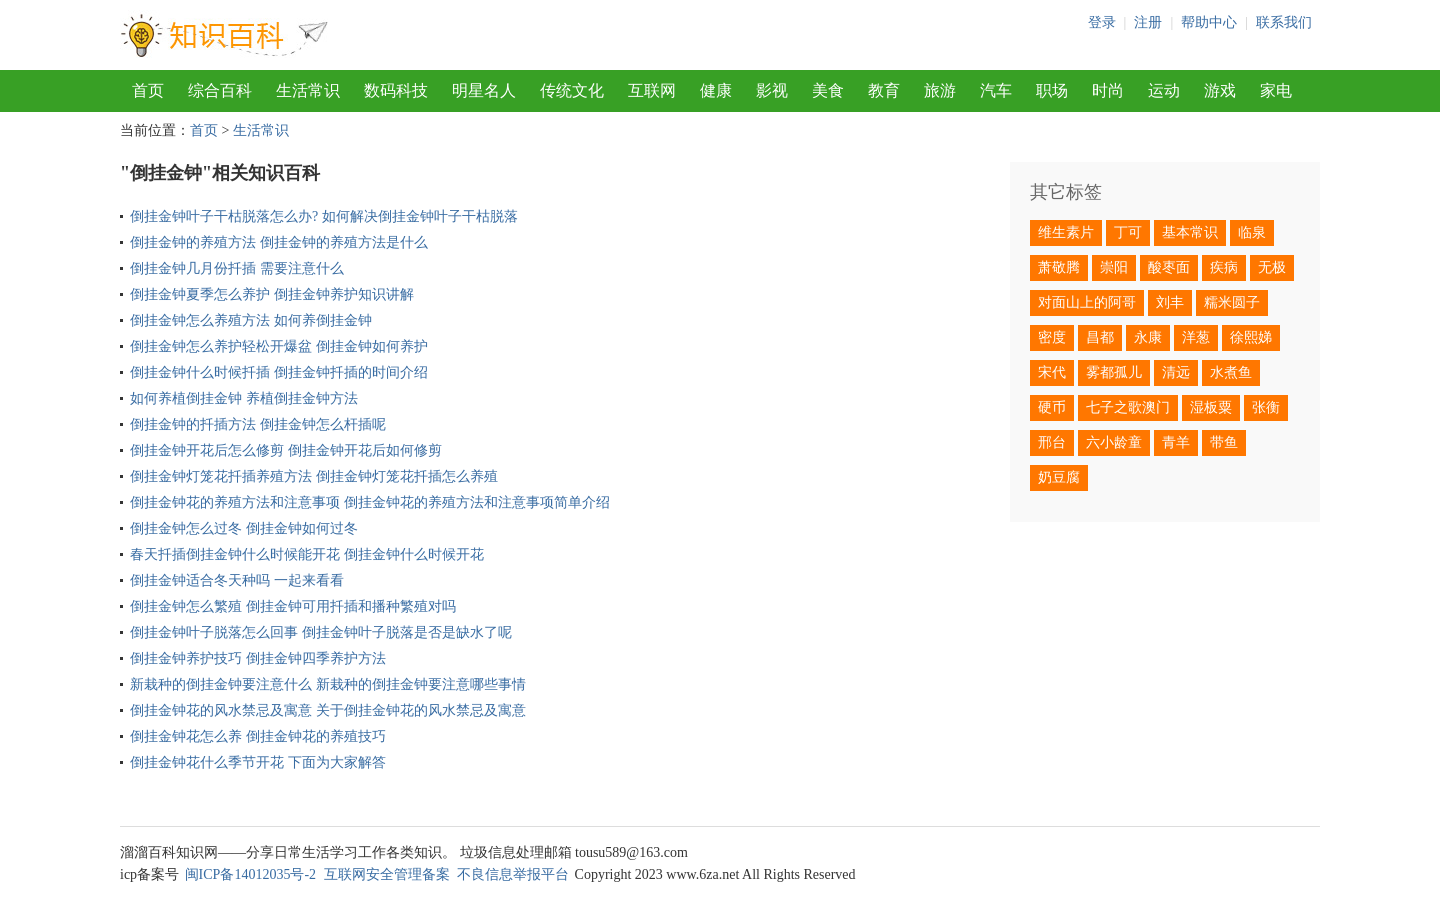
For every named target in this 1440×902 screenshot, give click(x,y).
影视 (772, 90)
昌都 (1100, 337)
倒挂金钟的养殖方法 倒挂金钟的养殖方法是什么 (279, 242)
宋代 (1052, 372)
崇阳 (1114, 267)
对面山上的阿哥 (1087, 302)
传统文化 (572, 90)
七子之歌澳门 (1128, 407)
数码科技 (396, 90)
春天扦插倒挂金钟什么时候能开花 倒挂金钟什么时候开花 (307, 554)
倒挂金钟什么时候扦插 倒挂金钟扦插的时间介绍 (279, 372)
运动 (1164, 90)
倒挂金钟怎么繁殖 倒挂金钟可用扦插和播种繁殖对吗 (293, 606)
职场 (1052, 90)
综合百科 (220, 90)
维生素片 (1066, 232)
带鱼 (1224, 442)
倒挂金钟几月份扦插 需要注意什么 (237, 268)
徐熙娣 (1251, 337)
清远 (1176, 372)
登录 (1102, 22)
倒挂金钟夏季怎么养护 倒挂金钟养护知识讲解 (272, 294)
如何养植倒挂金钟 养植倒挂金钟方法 (244, 398)
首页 (148, 90)
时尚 (1108, 90)
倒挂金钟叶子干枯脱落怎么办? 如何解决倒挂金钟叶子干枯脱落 (324, 216)
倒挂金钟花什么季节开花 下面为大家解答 (258, 762)
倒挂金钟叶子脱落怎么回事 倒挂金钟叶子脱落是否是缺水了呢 (321, 632)
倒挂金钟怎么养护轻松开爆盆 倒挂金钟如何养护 (279, 346)
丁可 (1128, 232)
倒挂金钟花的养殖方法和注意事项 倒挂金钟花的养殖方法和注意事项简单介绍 (370, 502)
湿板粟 (1211, 407)
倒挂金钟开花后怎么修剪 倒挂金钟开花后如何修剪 (286, 450)
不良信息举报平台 (513, 874)
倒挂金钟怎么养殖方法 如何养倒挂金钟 (251, 320)
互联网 (652, 90)
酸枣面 (1169, 267)
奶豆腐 (1059, 477)
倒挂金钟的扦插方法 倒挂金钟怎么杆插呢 (258, 424)
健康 (716, 90)
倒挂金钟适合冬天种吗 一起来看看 (237, 580)
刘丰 (1170, 302)
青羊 (1176, 442)
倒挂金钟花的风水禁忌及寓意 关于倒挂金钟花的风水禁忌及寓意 (328, 710)
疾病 (1224, 267)
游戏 (1220, 90)
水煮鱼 (1231, 372)
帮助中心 (1209, 22)
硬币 (1052, 407)
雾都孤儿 (1114, 372)
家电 (1276, 90)
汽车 (996, 90)
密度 (1052, 337)
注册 (1148, 22)
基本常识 (1190, 232)
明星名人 (484, 90)
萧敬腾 (1059, 267)
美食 (828, 90)
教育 (884, 90)
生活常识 (308, 90)
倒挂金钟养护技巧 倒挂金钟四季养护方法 (258, 658)
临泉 (1252, 232)
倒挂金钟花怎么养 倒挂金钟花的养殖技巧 (258, 736)
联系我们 (1284, 22)
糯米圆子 (1232, 302)
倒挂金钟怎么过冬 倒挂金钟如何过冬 (244, 528)
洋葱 (1196, 337)
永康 (1148, 337)
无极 (1272, 267)
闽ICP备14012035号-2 (250, 874)
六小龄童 (1114, 442)
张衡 (1266, 407)
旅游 (940, 90)
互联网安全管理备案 (387, 874)
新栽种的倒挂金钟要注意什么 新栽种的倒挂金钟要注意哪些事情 (328, 684)
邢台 (1052, 442)
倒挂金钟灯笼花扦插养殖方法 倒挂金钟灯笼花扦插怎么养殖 (314, 476)
